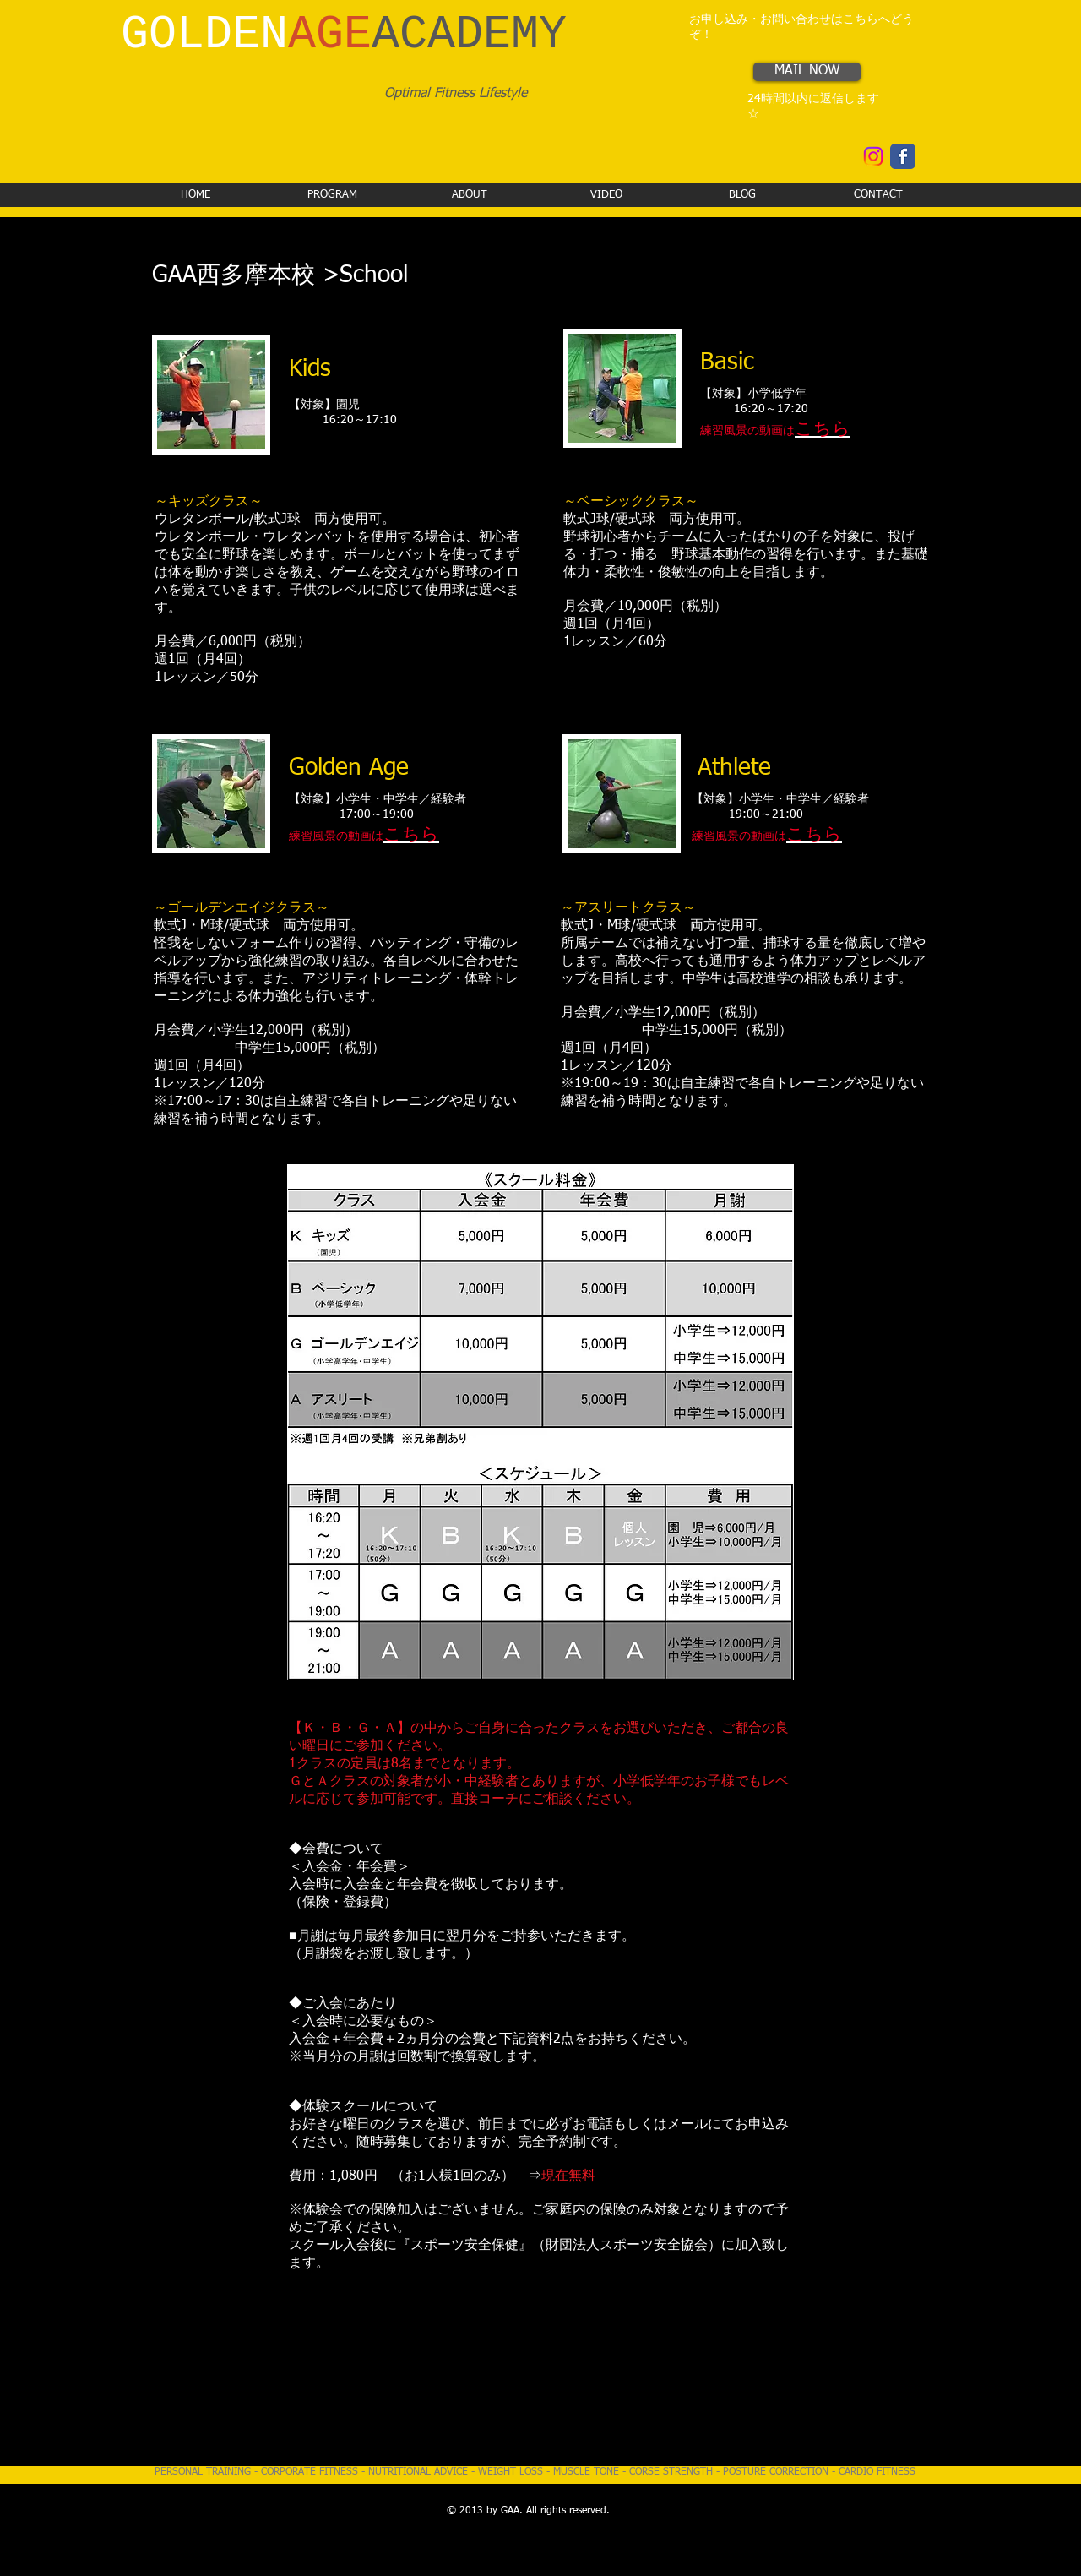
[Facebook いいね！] (777, 160)
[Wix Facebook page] (902, 156)
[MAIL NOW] (807, 72)
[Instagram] (873, 156)
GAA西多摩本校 (233, 275)
